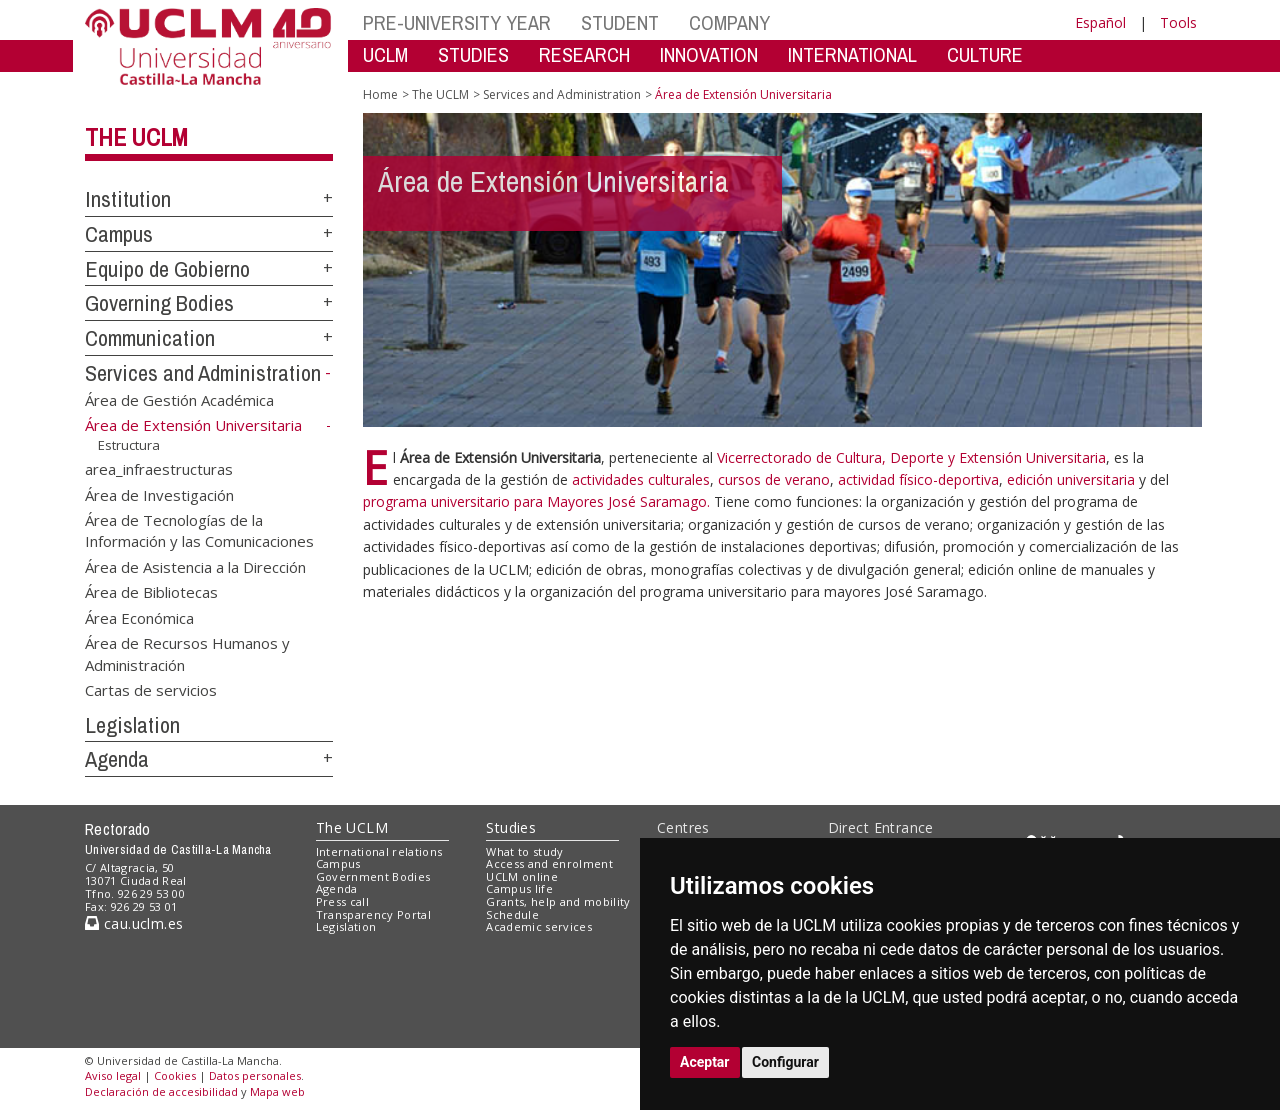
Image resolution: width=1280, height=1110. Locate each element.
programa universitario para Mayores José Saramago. (538, 501)
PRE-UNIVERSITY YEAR (457, 22)
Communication (150, 338)
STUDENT (620, 22)
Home (380, 94)
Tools (1178, 22)
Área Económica (139, 617)
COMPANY (729, 22)
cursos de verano (774, 479)
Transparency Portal (373, 914)
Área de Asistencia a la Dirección (195, 566)
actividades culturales (641, 479)
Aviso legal (113, 1075)
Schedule (512, 914)
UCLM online (522, 876)
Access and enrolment (549, 863)
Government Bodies (373, 876)
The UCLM (136, 137)
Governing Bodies (159, 303)
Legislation (132, 725)
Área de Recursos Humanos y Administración (187, 653)
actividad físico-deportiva (918, 479)
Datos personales (255, 1075)
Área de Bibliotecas (151, 592)
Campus (119, 234)
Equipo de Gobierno (167, 269)
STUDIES (473, 54)
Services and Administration (203, 373)
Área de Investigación (159, 494)
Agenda (117, 759)
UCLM (385, 54)
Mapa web (277, 1091)
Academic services (539, 926)
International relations (379, 851)
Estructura (129, 445)
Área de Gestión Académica (179, 399)
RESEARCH (584, 54)
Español (1100, 22)
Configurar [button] (785, 1062)
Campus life (519, 888)
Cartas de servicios (151, 689)
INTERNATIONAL (852, 54)
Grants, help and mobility (558, 901)
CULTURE (985, 54)
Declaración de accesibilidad (161, 1091)
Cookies (175, 1075)
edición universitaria (1073, 479)
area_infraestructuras (159, 469)
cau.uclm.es (134, 923)
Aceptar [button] (705, 1062)
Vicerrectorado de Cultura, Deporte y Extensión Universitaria (911, 457)
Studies (511, 827)
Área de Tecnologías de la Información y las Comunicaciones (199, 529)
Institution (128, 199)
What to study (524, 851)
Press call (342, 901)
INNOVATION (709, 54)
